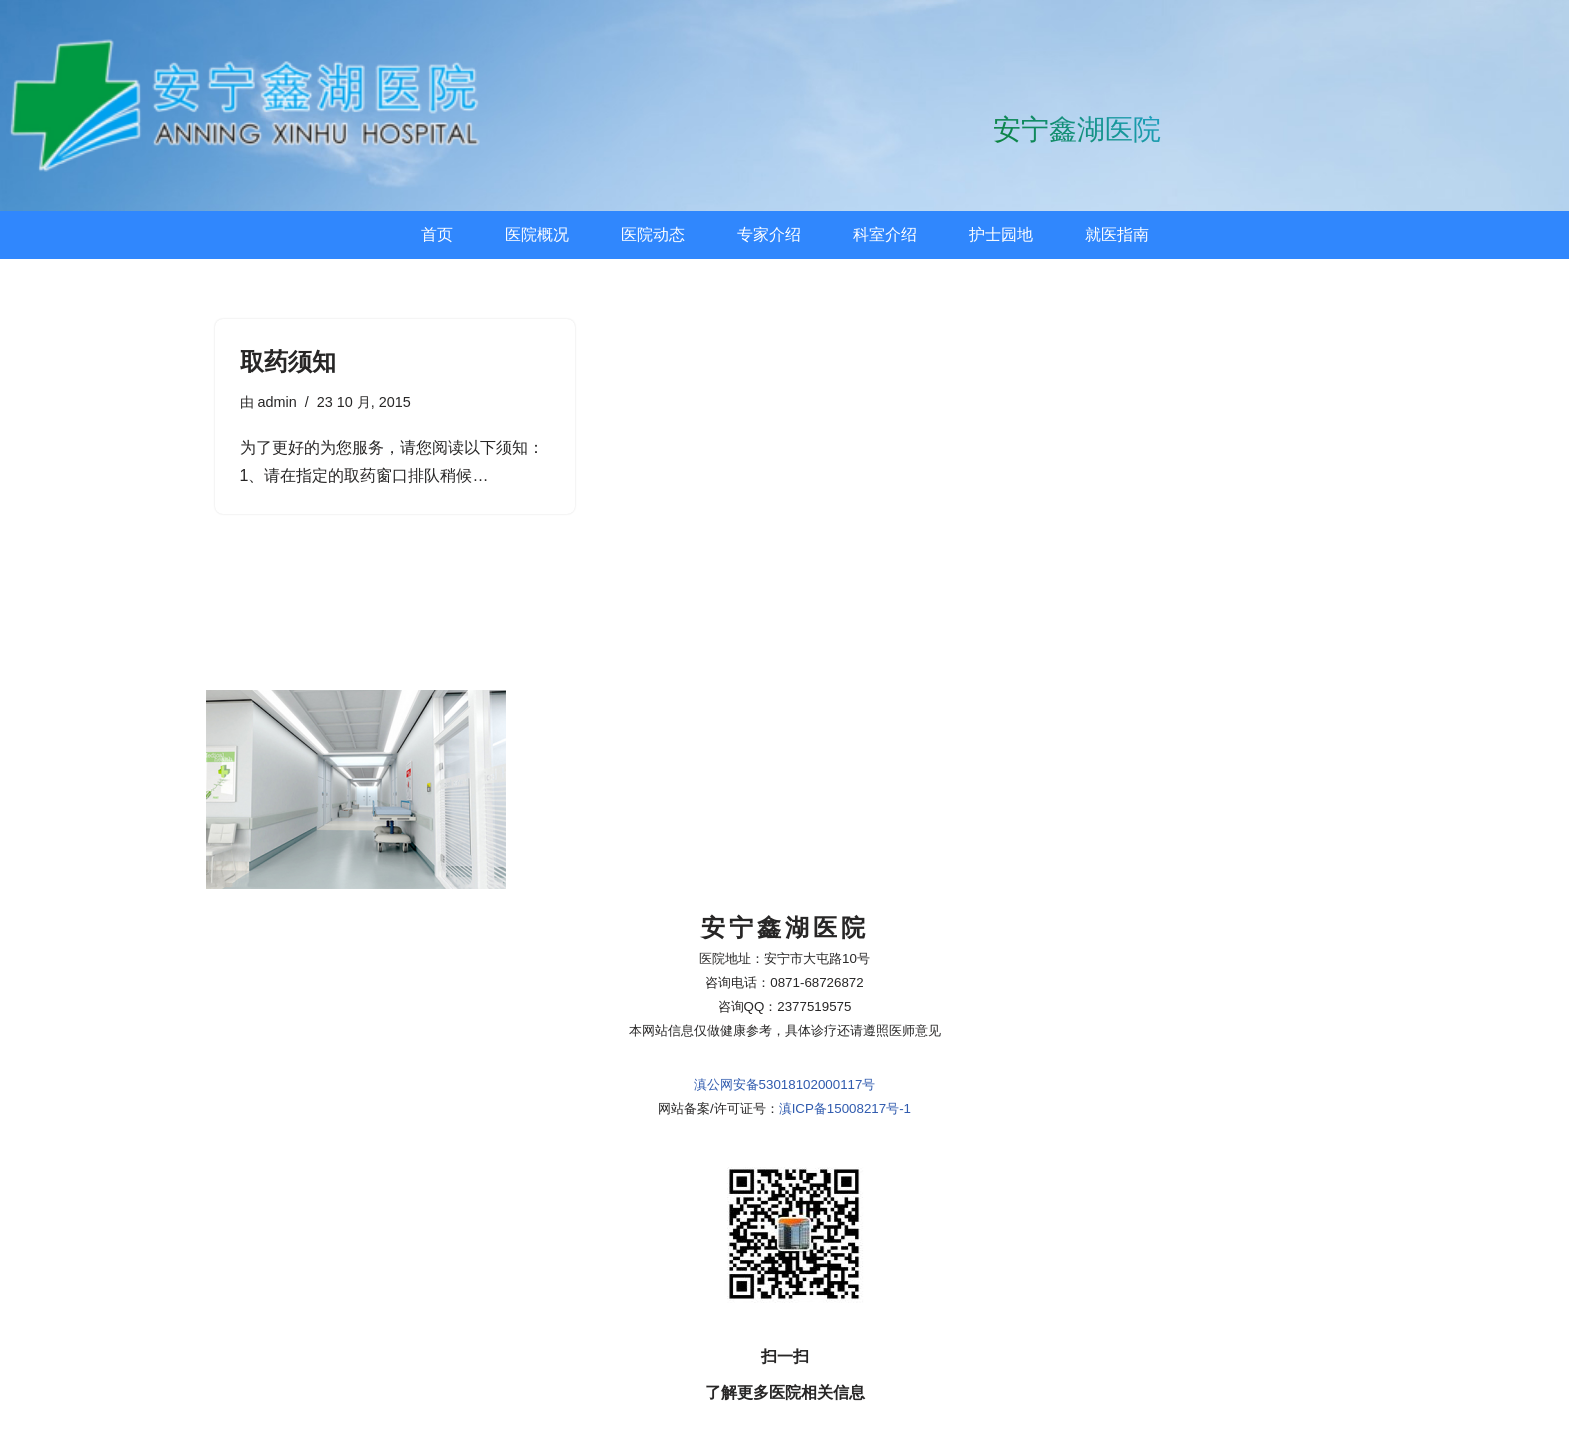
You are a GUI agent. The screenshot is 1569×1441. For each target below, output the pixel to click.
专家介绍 (769, 234)
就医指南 (1117, 234)
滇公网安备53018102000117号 (785, 957)
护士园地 (1001, 234)
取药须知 (288, 361)
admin (277, 402)
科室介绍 (885, 234)
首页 (437, 234)
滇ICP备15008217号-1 (845, 981)
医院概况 (537, 234)
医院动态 (653, 234)
